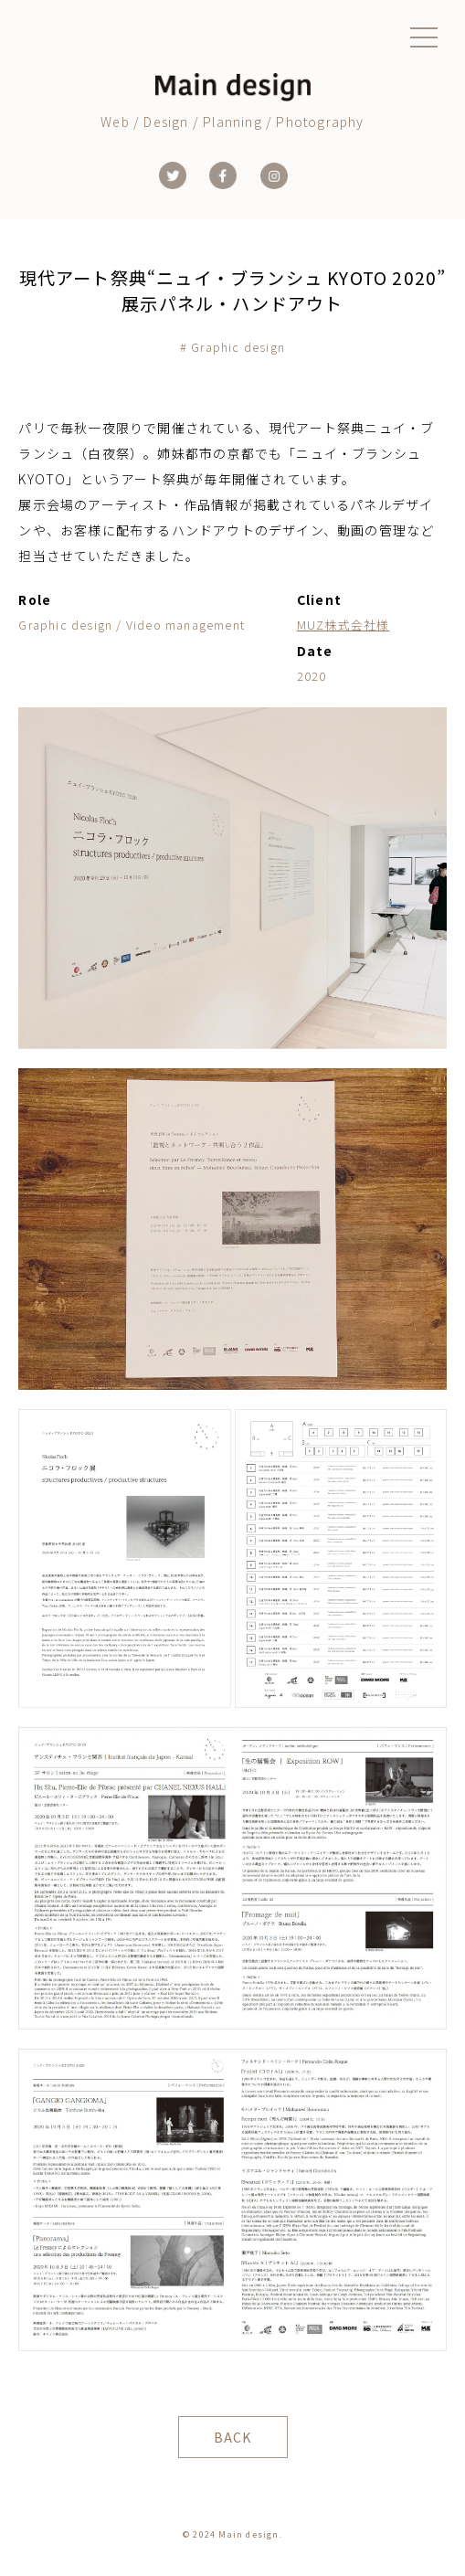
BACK (233, 2437)
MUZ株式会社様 (343, 624)
